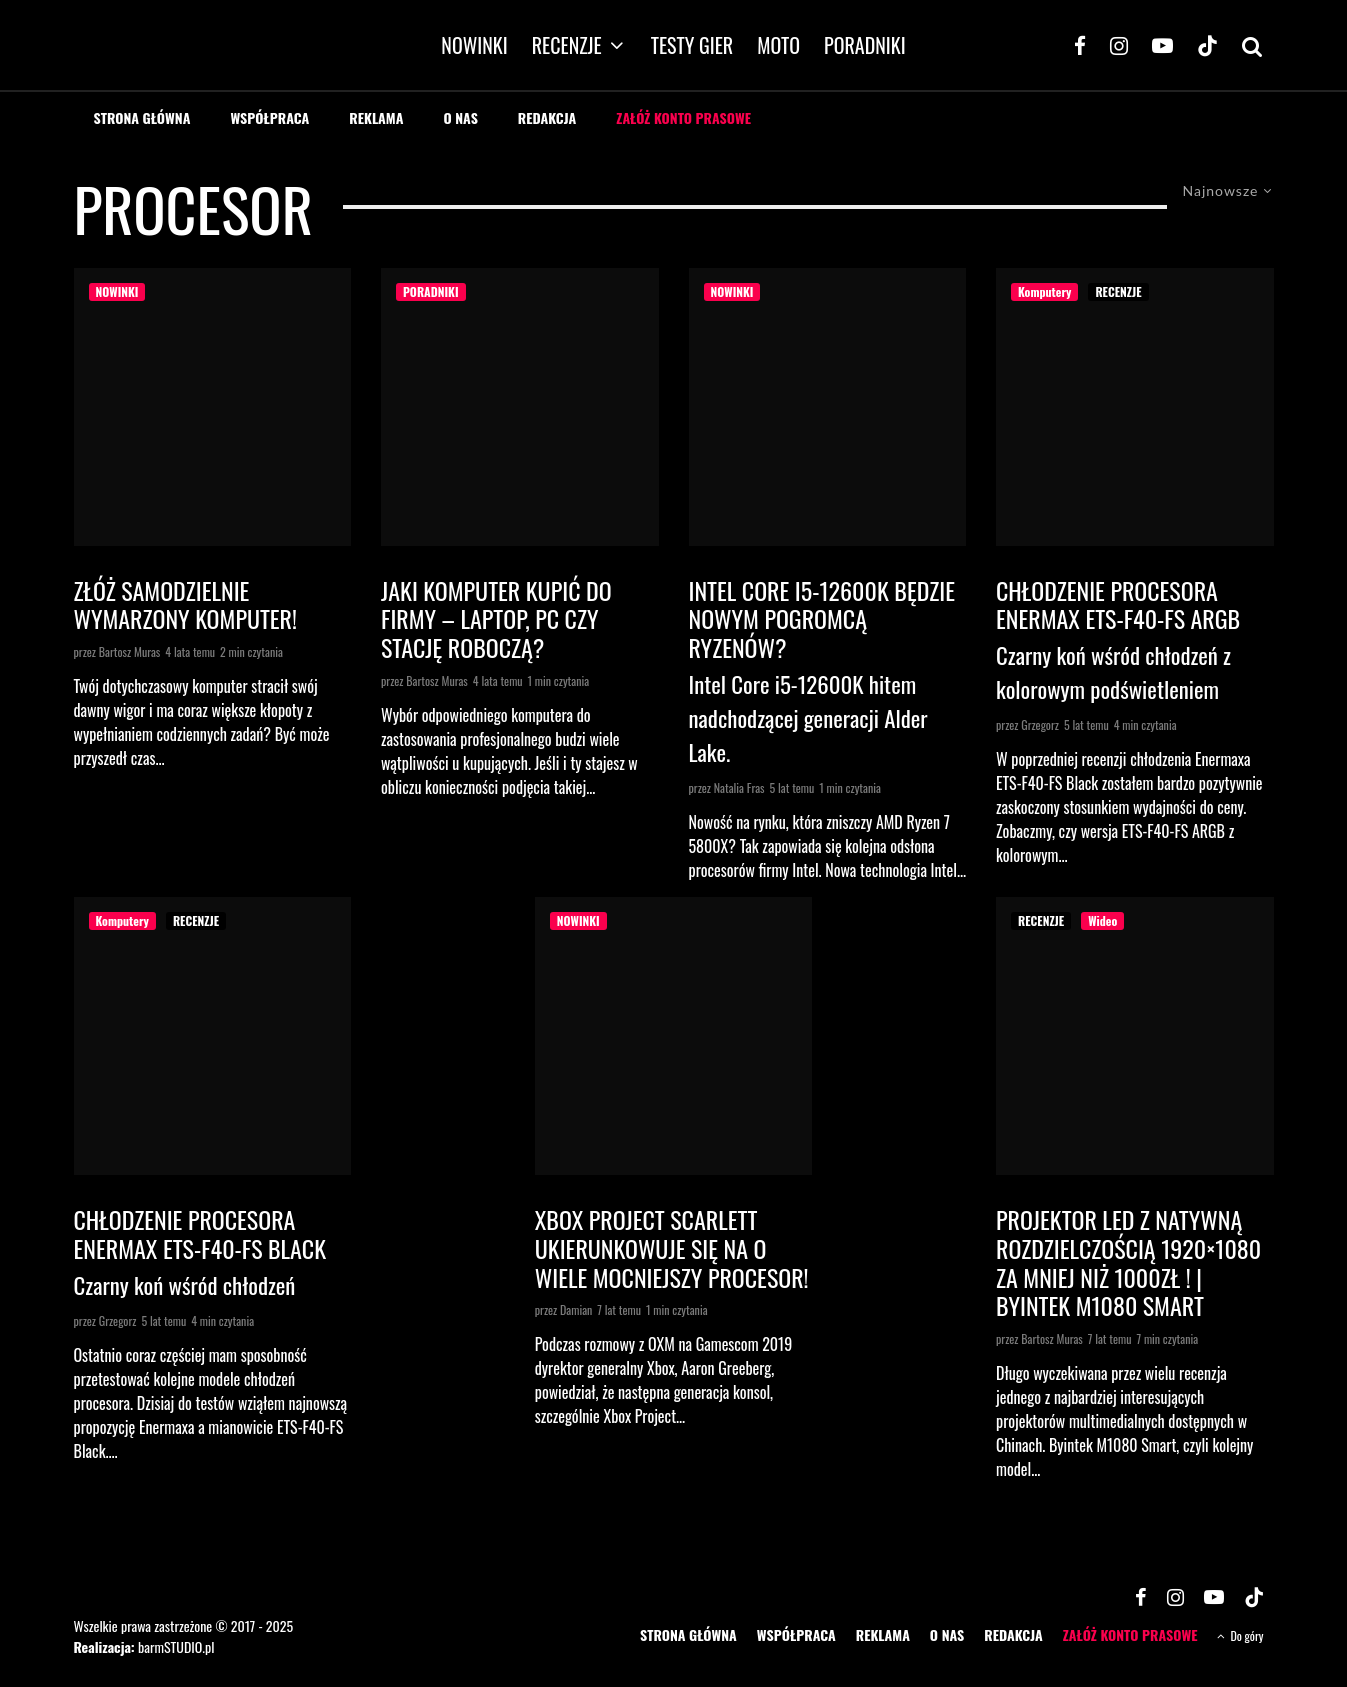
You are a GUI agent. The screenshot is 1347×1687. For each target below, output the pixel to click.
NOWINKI (474, 45)
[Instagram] (1119, 45)
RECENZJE (567, 45)
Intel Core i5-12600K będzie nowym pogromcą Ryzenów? (822, 619)
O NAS (460, 117)
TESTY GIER (692, 45)
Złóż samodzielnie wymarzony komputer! (186, 605)
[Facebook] (1080, 45)
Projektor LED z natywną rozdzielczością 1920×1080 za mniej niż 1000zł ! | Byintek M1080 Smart (1128, 1262)
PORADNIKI (865, 45)
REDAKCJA (547, 117)
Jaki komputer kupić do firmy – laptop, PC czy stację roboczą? (496, 619)
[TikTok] (1207, 45)
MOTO (778, 45)
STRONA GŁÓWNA (142, 117)
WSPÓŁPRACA (269, 117)
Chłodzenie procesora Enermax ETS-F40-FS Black (200, 1234)
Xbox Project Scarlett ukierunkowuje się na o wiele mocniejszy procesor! (672, 1248)
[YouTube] (1162, 45)
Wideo (1102, 920)
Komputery (1044, 291)
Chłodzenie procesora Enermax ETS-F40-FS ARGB (1118, 605)
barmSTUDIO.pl (176, 1646)
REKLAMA (376, 117)
